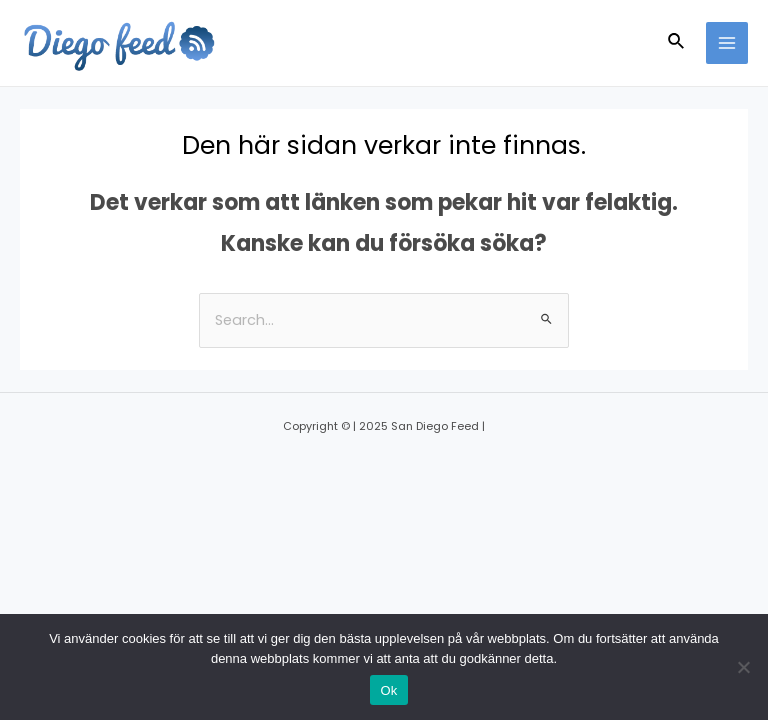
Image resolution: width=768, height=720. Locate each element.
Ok (388, 690)
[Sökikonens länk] (677, 43)
